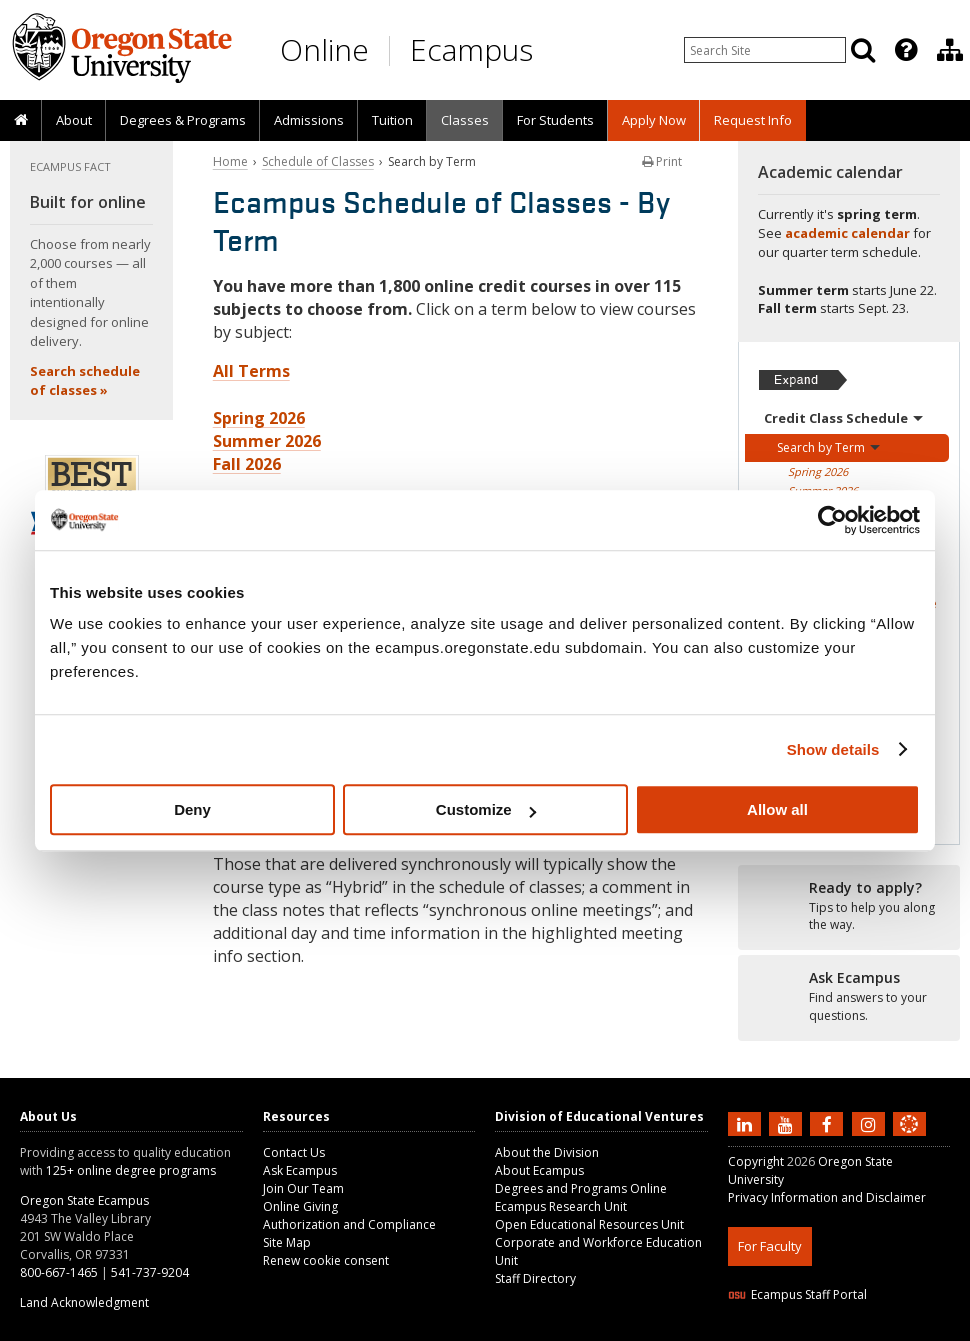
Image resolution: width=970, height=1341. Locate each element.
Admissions (309, 120)
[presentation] (904, 50)
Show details (833, 749)
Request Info (753, 120)
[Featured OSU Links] (906, 50)
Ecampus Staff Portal (797, 1294)
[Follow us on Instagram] (871, 1123)
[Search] (863, 50)
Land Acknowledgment (84, 1302)
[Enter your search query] (765, 50)
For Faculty (770, 1246)
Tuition (392, 120)
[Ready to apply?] (849, 907)
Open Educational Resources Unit (589, 1224)
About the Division (547, 1152)
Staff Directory (535, 1278)
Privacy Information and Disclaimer (827, 1197)
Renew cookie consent (326, 1260)
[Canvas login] (909, 1140)
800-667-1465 (59, 1272)
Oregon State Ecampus (84, 1200)
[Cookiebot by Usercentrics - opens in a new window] (832, 520)
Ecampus (471, 49)
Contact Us (294, 1152)
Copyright (756, 1161)
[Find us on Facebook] (829, 1123)
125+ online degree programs (131, 1170)
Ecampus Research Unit (561, 1206)
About (74, 120)
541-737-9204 (150, 1272)
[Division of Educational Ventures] (950, 50)
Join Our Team (303, 1188)
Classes (465, 120)
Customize (486, 809)
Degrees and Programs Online (581, 1188)
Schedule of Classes (318, 161)
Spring (818, 471)
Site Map (287, 1242)
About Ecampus (539, 1170)
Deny (192, 809)
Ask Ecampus (300, 1170)
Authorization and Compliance (349, 1224)
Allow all (777, 809)
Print (662, 161)
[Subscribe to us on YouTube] (788, 1123)
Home (230, 161)
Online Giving (300, 1206)
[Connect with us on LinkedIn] (747, 1123)
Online (324, 49)
